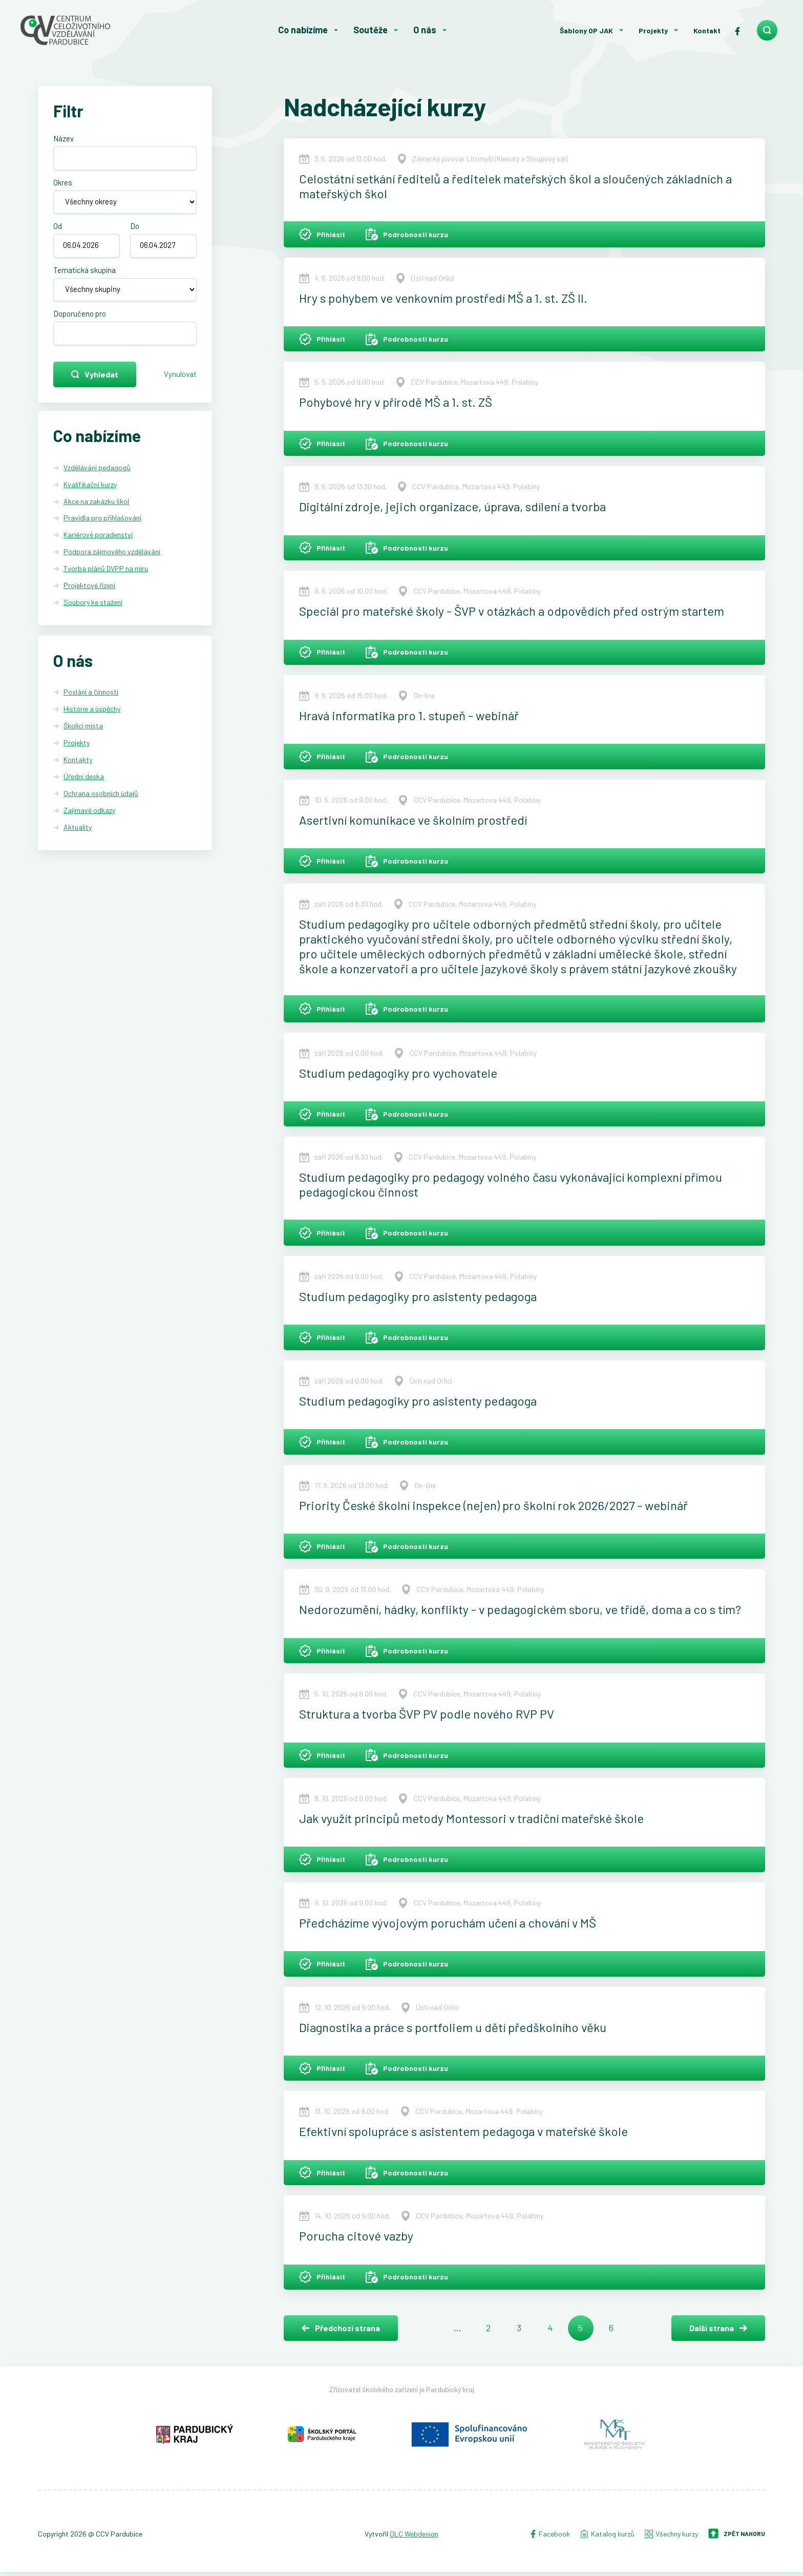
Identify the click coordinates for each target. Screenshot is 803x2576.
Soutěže (370, 29)
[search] (767, 30)
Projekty (653, 30)
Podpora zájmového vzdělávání (112, 564)
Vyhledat (94, 385)
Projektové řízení (89, 598)
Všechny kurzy (671, 2537)
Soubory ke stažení (93, 615)
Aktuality (78, 839)
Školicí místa (83, 738)
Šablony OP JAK (586, 30)
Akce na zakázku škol (96, 513)
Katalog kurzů (607, 2537)
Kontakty (78, 772)
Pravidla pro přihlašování (102, 530)
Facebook (549, 2537)
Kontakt (707, 30)
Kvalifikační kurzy (90, 496)
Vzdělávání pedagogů (97, 479)
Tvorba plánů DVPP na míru (106, 581)
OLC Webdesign (414, 2537)
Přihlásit (322, 234)
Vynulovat (177, 384)
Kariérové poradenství (98, 547)
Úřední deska (84, 789)
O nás (424, 29)
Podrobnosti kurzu (407, 234)
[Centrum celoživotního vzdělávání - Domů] (96, 30)
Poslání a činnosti (91, 704)
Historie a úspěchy (92, 721)
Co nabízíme (303, 29)
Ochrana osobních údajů (101, 806)
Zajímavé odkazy (89, 823)
